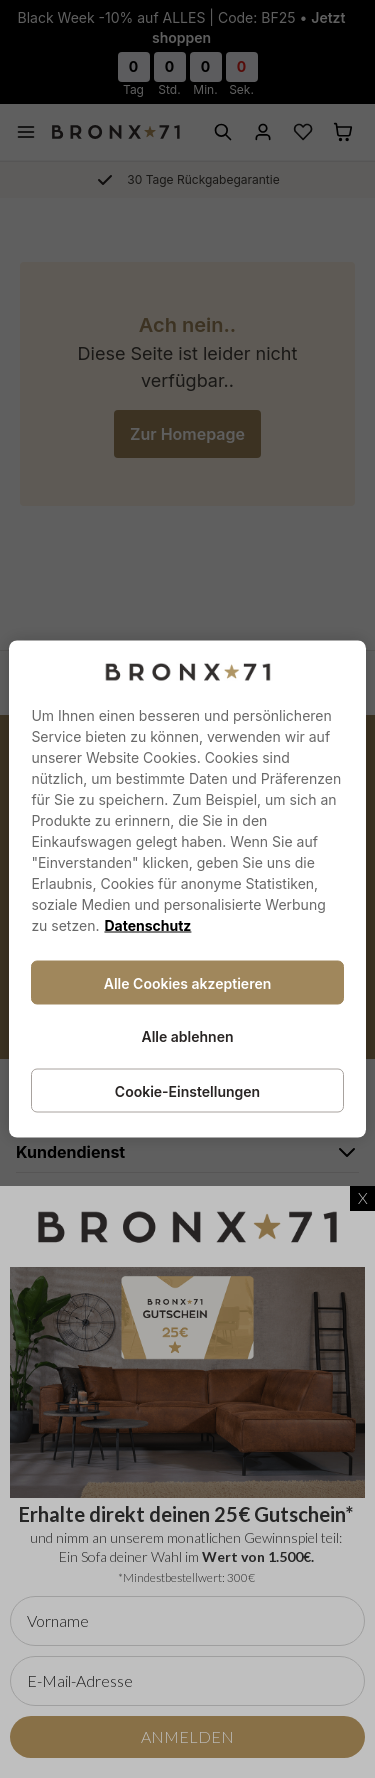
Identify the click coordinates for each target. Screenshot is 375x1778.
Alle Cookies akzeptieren (188, 983)
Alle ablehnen (187, 1036)
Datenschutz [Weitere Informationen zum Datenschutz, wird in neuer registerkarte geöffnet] (147, 925)
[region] (187, 889)
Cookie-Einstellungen (187, 1091)
